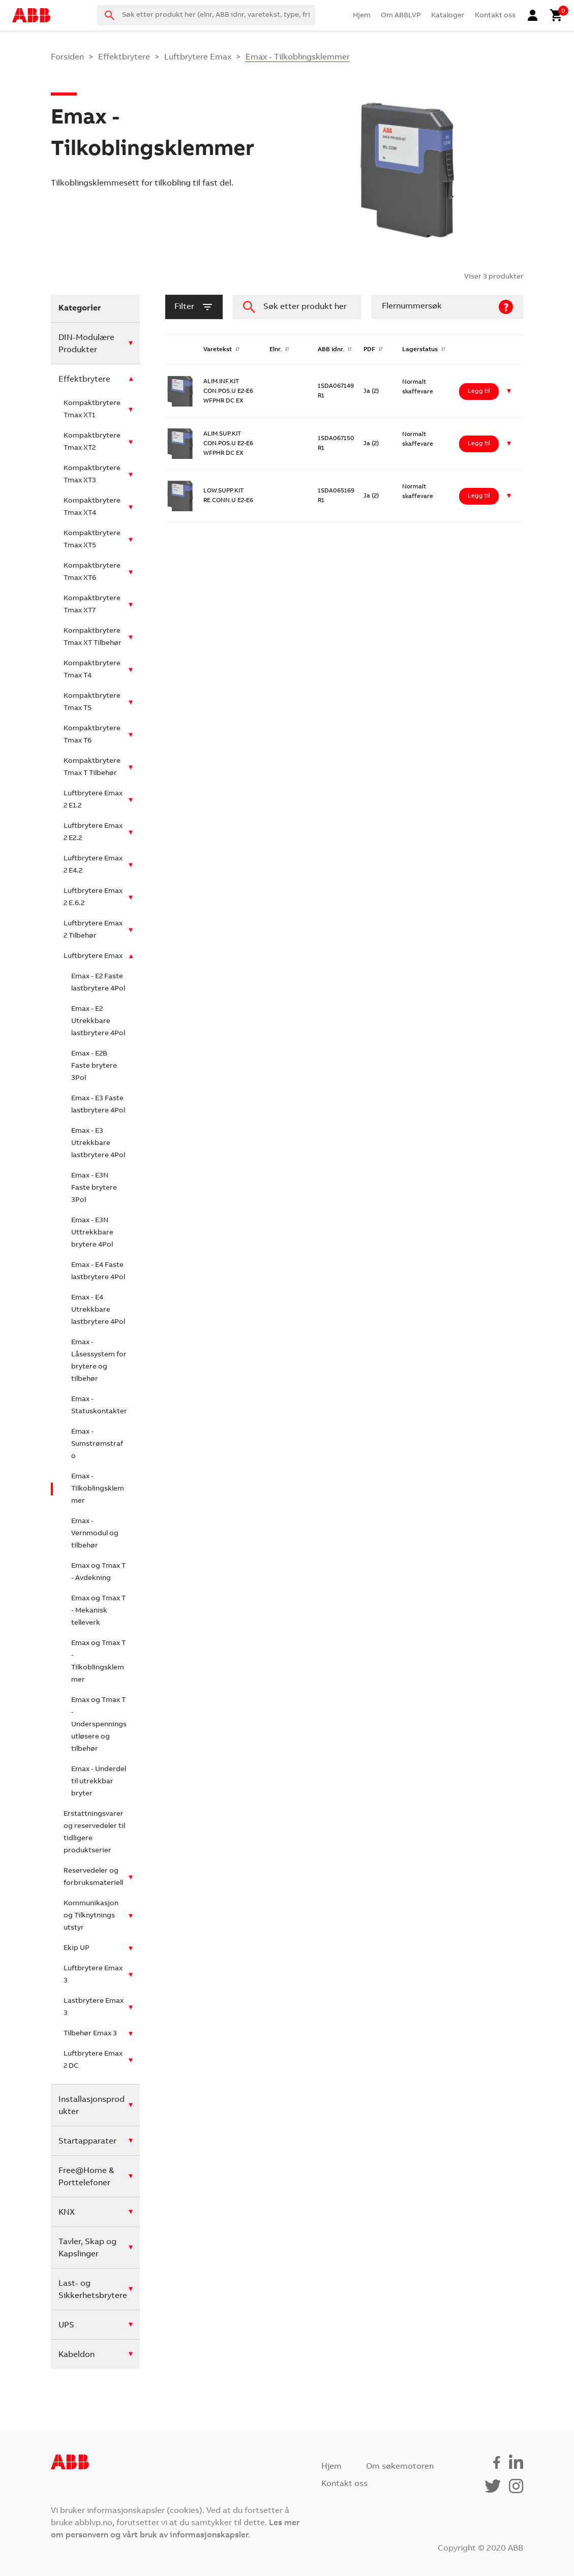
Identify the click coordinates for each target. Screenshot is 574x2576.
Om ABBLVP (401, 15)
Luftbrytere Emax (197, 57)
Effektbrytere (124, 57)
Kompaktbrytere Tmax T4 (92, 669)
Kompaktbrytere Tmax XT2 (92, 442)
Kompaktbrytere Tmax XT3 (92, 474)
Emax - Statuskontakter (99, 1405)
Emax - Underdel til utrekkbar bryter (98, 1781)
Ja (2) (371, 391)
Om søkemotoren (400, 2467)
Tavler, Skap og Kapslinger (87, 2248)
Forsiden (67, 57)
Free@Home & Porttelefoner (86, 2177)
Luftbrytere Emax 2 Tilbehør (93, 930)
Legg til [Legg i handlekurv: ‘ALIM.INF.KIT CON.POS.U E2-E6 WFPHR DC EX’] (479, 391)
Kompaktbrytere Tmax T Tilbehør (92, 767)
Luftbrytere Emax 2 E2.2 (93, 832)
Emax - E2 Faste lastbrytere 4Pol (98, 982)
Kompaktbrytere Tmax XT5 (92, 539)
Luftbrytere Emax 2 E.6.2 (93, 897)
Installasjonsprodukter (91, 2106)
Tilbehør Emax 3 (90, 2033)
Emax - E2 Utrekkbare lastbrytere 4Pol (98, 1021)
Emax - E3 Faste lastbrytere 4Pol (98, 1104)
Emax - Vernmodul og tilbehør (94, 1533)
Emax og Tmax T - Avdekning (98, 1572)
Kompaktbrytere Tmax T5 (92, 702)
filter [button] (194, 307)
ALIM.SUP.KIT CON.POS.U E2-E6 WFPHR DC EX (228, 443)
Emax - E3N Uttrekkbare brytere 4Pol (92, 1233)
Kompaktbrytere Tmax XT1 (92, 409)
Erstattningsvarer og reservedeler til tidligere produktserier (94, 1832)
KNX (66, 2213)
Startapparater (87, 2141)
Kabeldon (76, 2355)
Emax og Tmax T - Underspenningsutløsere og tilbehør (99, 1725)
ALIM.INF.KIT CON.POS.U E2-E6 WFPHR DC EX (228, 391)
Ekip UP (76, 1948)
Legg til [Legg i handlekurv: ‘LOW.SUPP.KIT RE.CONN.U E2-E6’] (479, 496)
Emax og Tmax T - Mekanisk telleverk (98, 1611)
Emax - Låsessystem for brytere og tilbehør (99, 1361)
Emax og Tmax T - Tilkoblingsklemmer (98, 1662)
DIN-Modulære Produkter (86, 344)
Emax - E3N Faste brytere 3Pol (94, 1188)
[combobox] (206, 15)
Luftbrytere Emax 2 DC (93, 2060)
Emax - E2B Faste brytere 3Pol (94, 1066)
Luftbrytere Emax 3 (93, 1974)
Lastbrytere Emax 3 (94, 2007)
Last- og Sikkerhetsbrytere (92, 2290)
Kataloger (448, 15)
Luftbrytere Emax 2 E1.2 (93, 800)
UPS (66, 2325)
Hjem (362, 15)
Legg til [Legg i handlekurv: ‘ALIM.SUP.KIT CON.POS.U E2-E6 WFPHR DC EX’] (479, 444)
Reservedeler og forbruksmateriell (93, 1877)
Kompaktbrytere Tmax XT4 (92, 507)
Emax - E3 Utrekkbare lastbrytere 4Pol (98, 1143)
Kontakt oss (495, 15)
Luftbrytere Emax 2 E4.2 (93, 865)
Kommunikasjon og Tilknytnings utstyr (91, 1916)
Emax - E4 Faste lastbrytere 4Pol (98, 1271)
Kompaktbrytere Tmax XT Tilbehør (93, 637)
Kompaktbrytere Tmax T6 (92, 734)
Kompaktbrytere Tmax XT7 (92, 604)
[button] (509, 391)
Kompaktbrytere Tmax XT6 (92, 572)
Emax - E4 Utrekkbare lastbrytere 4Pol (98, 1310)
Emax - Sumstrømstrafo (97, 1444)
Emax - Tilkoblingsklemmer (97, 1489)
